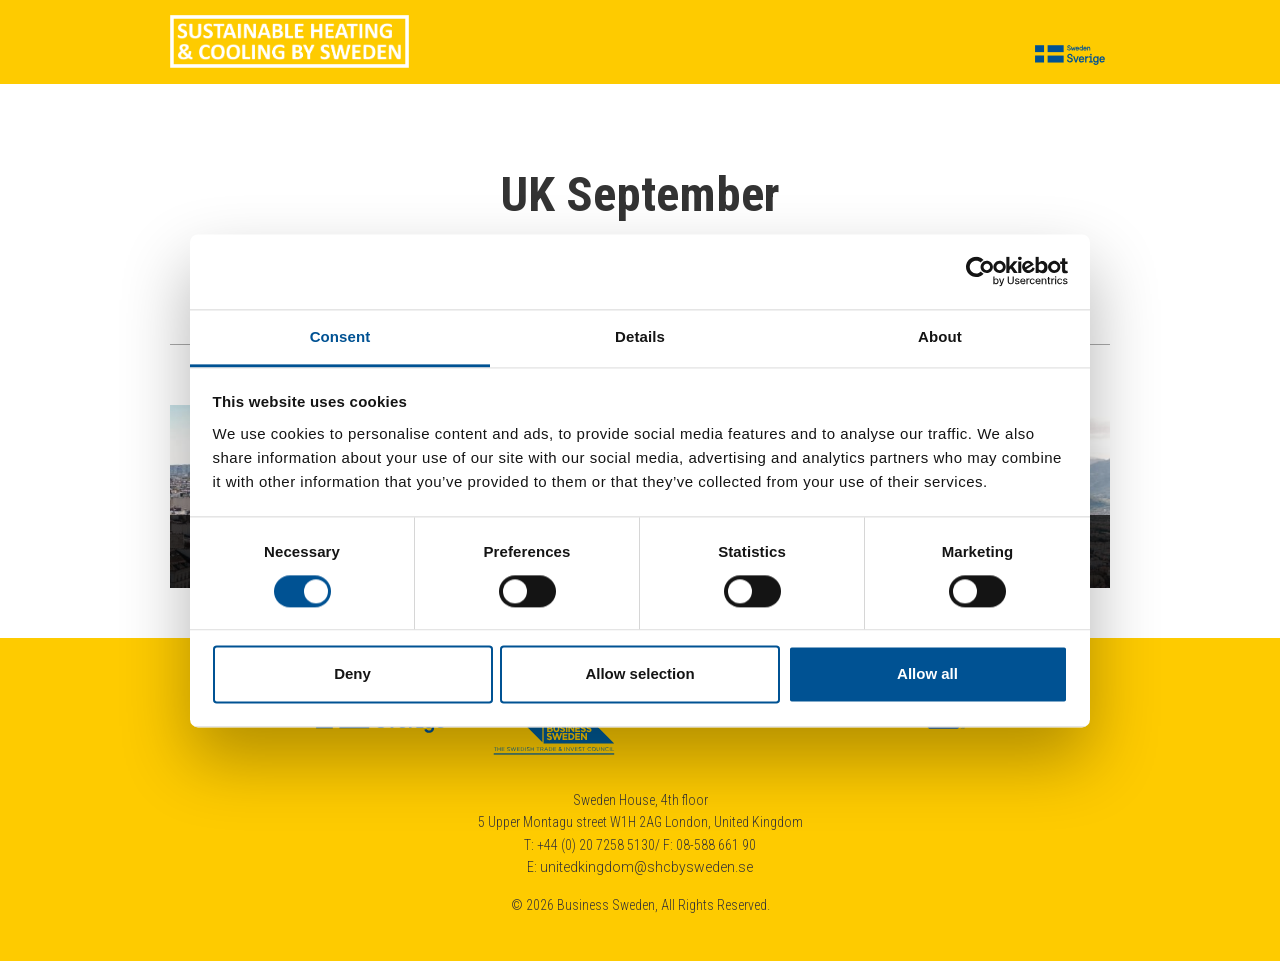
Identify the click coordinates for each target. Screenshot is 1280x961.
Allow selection (639, 674)
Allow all (927, 674)
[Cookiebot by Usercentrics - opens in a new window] (980, 271)
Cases (727, 56)
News (791, 56)
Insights (654, 56)
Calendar (865, 56)
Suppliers (569, 56)
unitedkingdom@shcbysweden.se (646, 867)
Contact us (959, 56)
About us (481, 56)
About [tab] (940, 336)
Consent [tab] (340, 336)
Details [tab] (640, 336)
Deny (352, 674)
